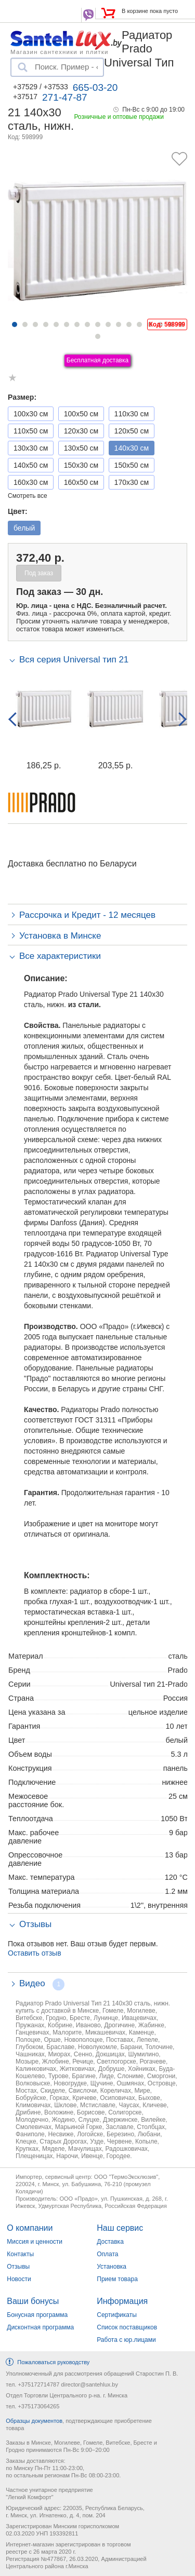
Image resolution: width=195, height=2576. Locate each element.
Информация (122, 2301)
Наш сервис (120, 2228)
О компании (30, 2228)
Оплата (107, 2254)
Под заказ (38, 573)
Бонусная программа (37, 2315)
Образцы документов (34, 2421)
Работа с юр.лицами (126, 2339)
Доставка (110, 2241)
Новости (19, 2279)
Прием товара (117, 2279)
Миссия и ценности (34, 2241)
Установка (111, 2266)
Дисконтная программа (40, 2327)
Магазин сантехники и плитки (59, 51)
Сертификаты (117, 2315)
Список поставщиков (127, 2327)
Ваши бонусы (33, 2301)
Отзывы (18, 2266)
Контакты (20, 2254)
